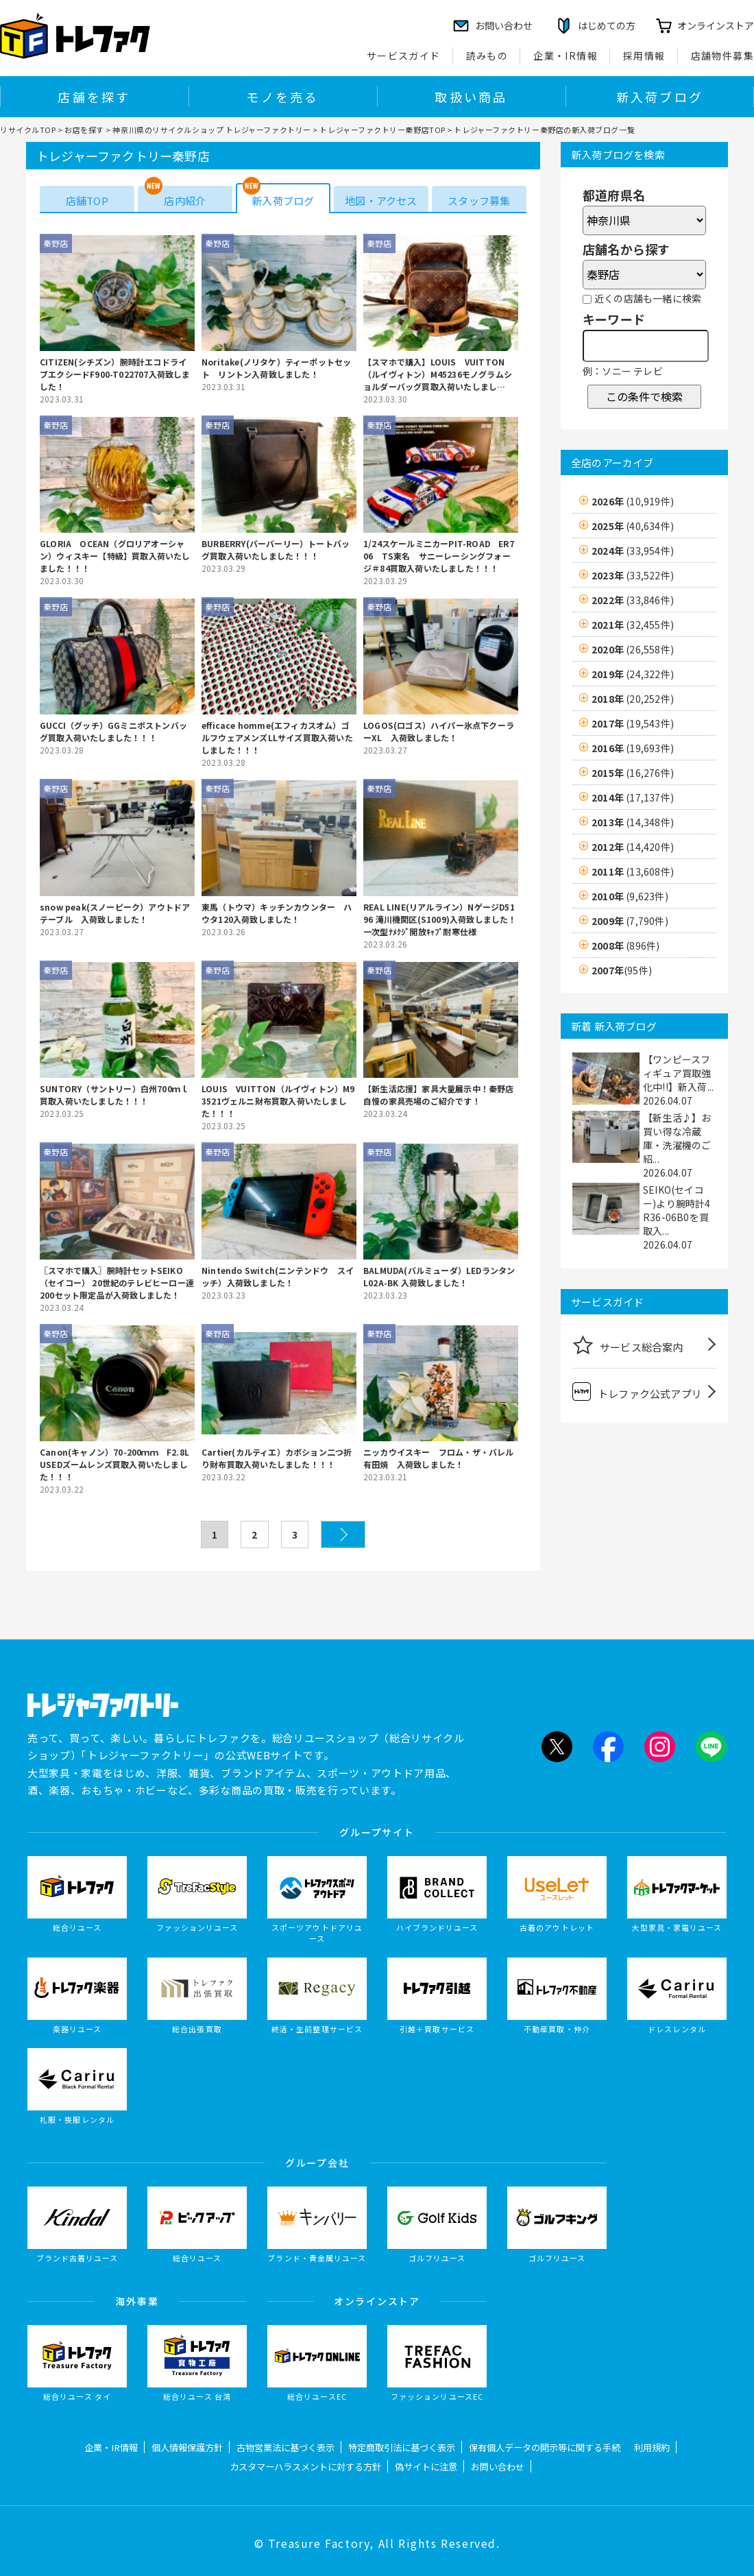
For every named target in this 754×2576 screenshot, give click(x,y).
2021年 (633, 624)
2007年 (622, 970)
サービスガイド (404, 55)
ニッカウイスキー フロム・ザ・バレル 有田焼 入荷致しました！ (440, 1458)
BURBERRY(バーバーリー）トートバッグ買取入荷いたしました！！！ (276, 550)
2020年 (633, 649)
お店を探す (84, 129)
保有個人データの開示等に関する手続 (544, 2447)
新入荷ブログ (659, 97)
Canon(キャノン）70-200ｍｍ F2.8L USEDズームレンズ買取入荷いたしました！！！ (117, 1464)
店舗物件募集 (722, 55)
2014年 (633, 797)
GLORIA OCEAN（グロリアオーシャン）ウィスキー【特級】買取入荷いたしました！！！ (115, 556)
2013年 (633, 822)
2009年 (630, 921)
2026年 (633, 501)
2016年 (633, 748)
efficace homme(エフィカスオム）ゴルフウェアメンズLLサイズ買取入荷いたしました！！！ (277, 737)
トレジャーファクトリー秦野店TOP (382, 129)
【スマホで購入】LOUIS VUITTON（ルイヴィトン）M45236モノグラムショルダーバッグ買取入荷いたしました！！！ (437, 374)
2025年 (633, 526)
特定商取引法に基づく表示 (401, 2447)
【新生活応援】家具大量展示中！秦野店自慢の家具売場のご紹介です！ (438, 1095)
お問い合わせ (497, 2466)
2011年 (633, 871)
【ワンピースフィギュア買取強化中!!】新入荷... (678, 1073)
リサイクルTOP (28, 129)
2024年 (633, 550)
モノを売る (282, 97)
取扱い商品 (471, 97)
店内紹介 (185, 200)
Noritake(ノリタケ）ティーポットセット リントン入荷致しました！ (276, 368)
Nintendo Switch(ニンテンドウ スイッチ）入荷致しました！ (278, 1276)
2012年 (633, 847)
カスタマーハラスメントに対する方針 (305, 2466)
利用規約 (652, 2447)
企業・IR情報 (565, 55)
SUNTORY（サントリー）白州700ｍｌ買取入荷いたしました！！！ (114, 1095)
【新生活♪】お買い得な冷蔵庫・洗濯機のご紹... (677, 1138)
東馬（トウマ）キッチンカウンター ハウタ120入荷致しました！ (277, 913)
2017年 (633, 723)
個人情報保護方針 (187, 2447)
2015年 (633, 773)
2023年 (633, 575)
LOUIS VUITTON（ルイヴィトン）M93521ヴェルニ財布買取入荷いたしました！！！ (278, 1101)
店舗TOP (87, 200)
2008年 (625, 945)
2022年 (633, 600)
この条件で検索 (644, 396)
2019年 (633, 674)
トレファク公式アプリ (637, 1391)
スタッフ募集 (479, 200)
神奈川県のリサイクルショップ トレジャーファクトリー (211, 129)
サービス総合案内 (627, 1344)
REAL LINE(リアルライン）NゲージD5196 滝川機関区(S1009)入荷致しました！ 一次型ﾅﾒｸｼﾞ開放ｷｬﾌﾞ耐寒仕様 (440, 919)
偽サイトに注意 (426, 2466)
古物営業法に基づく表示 (285, 2447)
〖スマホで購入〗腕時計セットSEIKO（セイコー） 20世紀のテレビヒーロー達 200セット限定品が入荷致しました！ (117, 1282)
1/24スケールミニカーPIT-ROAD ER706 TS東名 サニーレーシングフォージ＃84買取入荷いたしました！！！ (438, 556)
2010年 (630, 896)
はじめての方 (606, 25)
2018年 (633, 699)
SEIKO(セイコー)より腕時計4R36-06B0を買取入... (677, 1210)
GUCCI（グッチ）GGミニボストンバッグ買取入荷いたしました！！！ (113, 731)
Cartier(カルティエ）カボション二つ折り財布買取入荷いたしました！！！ (277, 1458)
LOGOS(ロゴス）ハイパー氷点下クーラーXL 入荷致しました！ (438, 731)
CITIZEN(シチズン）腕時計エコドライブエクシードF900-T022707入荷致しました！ (115, 374)
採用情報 (644, 55)
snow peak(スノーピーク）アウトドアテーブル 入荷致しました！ (115, 913)
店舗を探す (94, 97)
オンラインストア (715, 25)
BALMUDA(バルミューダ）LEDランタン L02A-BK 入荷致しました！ (440, 1276)
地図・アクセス (381, 200)
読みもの (487, 55)
